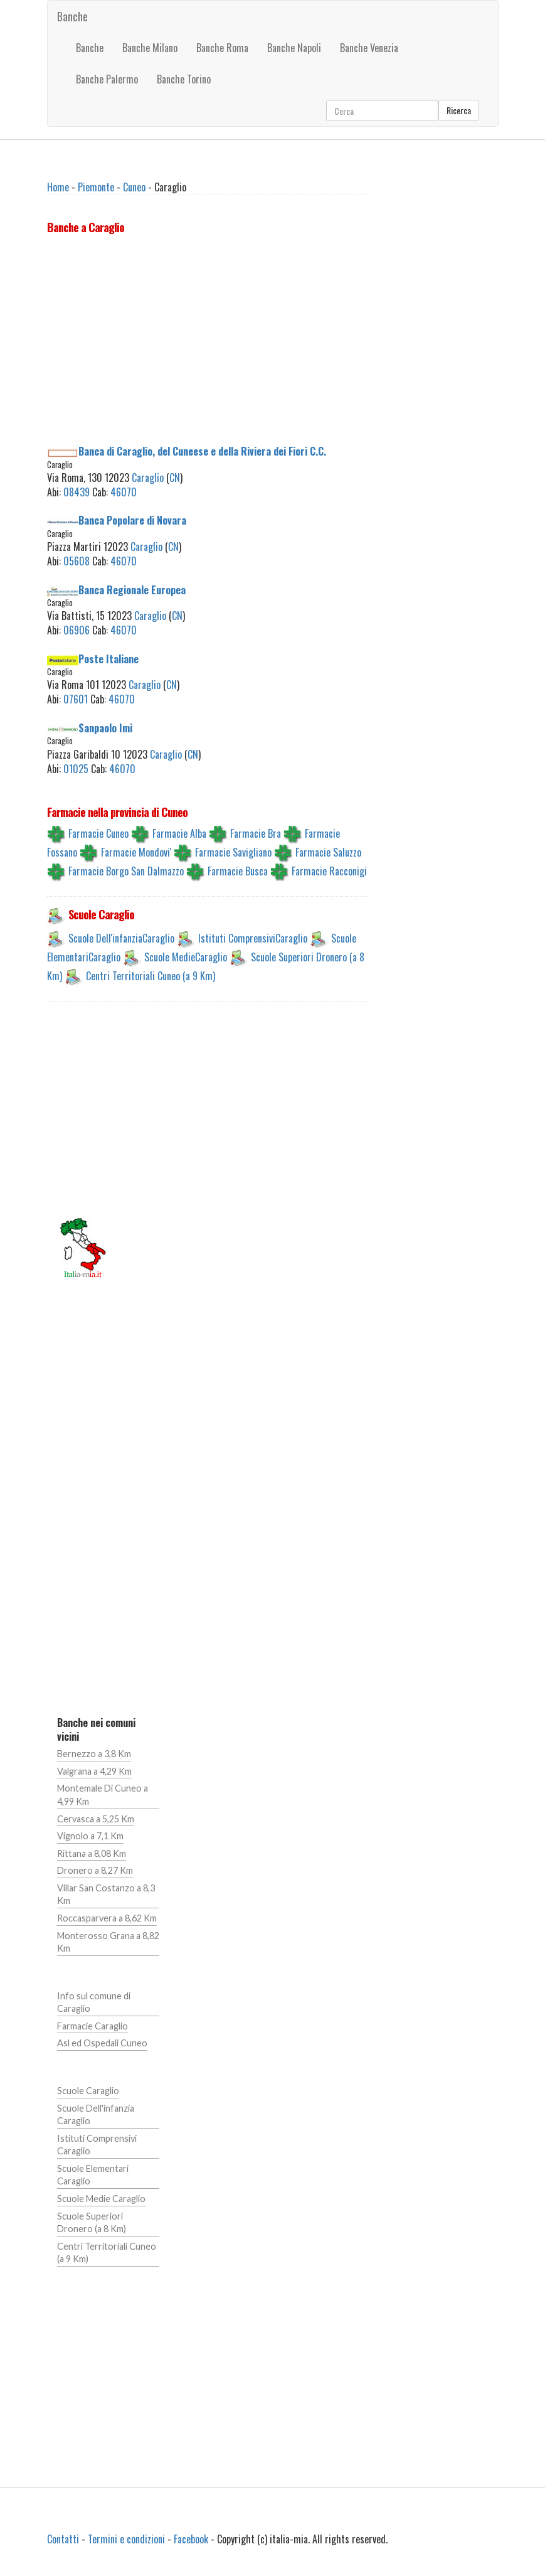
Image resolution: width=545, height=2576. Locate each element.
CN (174, 477)
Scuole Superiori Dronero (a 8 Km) (91, 2223)
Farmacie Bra (255, 833)
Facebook (191, 2539)
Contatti (63, 2539)
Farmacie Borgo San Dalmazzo (126, 871)
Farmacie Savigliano (233, 852)
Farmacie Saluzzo (328, 852)
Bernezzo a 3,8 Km (94, 1753)
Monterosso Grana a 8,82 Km (108, 1942)
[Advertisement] (207, 342)
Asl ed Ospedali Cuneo (102, 2043)
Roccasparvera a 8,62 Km (107, 1918)
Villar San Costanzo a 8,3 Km (106, 1894)
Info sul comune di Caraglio (93, 2002)
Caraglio (148, 477)
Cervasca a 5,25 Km (95, 1819)
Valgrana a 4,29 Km (94, 1771)
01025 (75, 768)
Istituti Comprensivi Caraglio (97, 2145)
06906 (76, 630)
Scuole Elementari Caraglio (93, 2175)
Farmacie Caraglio (92, 2026)
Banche (72, 16)
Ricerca (459, 110)
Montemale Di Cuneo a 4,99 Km (102, 1795)
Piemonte (96, 187)
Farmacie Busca (238, 871)
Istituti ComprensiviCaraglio (252, 938)
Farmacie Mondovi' (136, 852)
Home (58, 187)
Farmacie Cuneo (98, 833)
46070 (123, 492)
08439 (76, 492)
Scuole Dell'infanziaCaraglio (121, 938)
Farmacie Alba (179, 833)
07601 (75, 699)
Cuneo (134, 187)
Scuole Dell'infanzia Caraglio (95, 2115)
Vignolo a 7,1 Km (90, 1835)
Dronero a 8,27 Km (95, 1870)
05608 (76, 561)
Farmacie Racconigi (329, 871)
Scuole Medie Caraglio (101, 2198)
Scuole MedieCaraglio (185, 957)
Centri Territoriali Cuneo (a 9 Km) (150, 975)
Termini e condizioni (126, 2539)
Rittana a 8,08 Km (91, 1853)
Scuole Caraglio (88, 2090)
